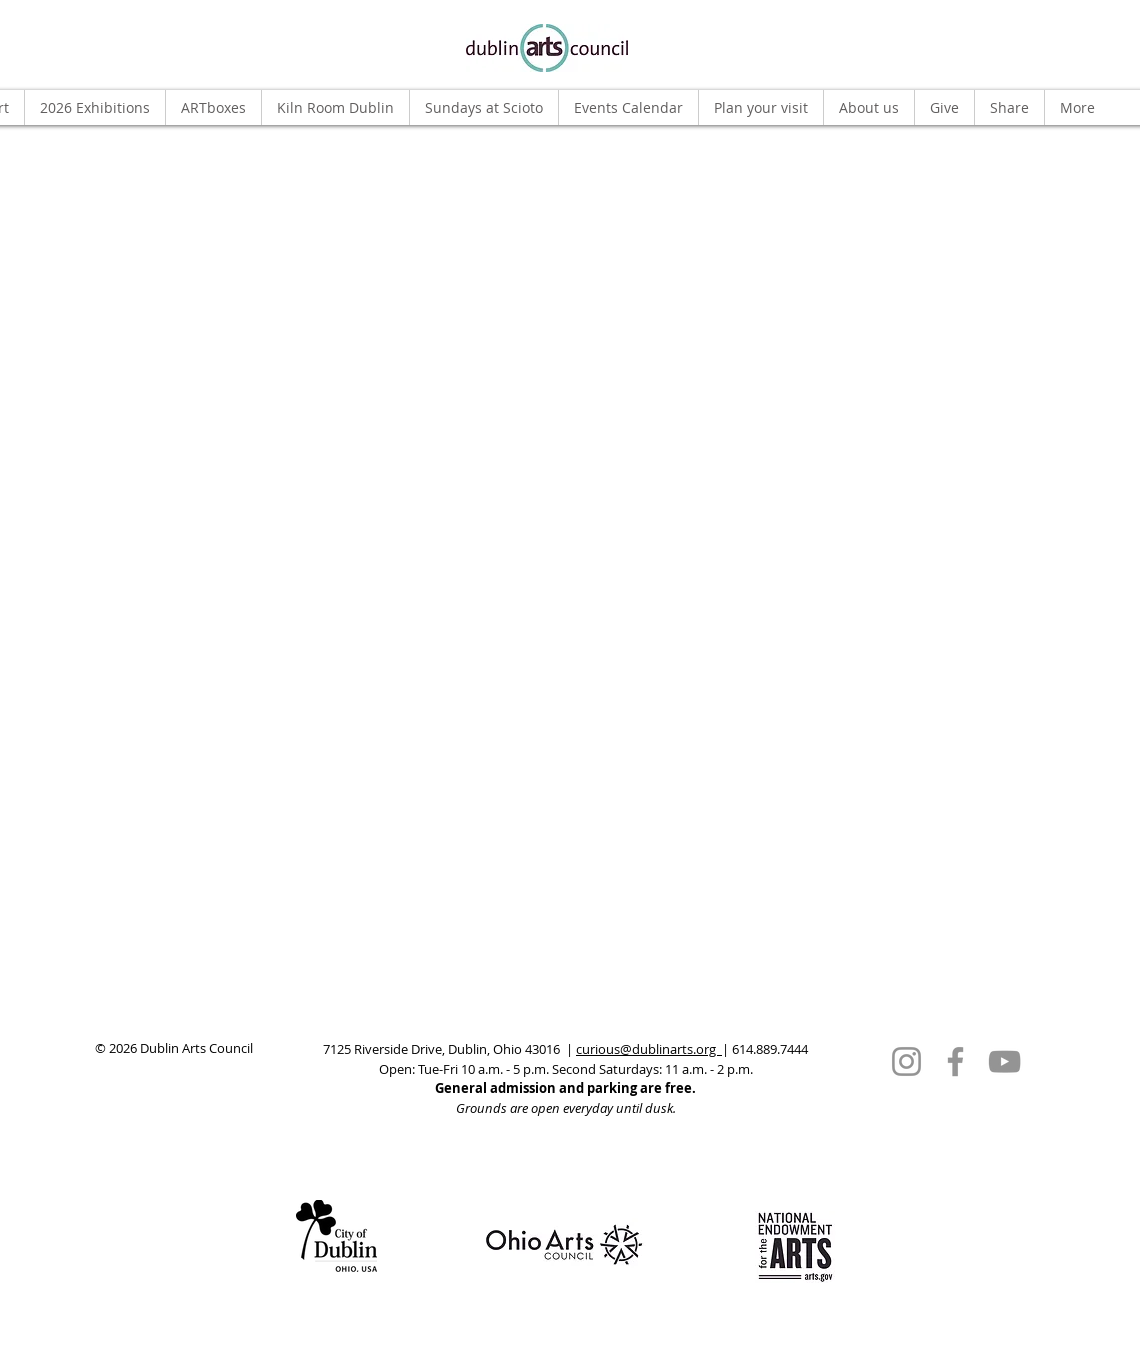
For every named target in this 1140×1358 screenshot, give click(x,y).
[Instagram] (906, 1061)
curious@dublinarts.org (649, 1049)
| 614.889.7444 (765, 1049)
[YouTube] (1004, 1061)
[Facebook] (955, 1061)
